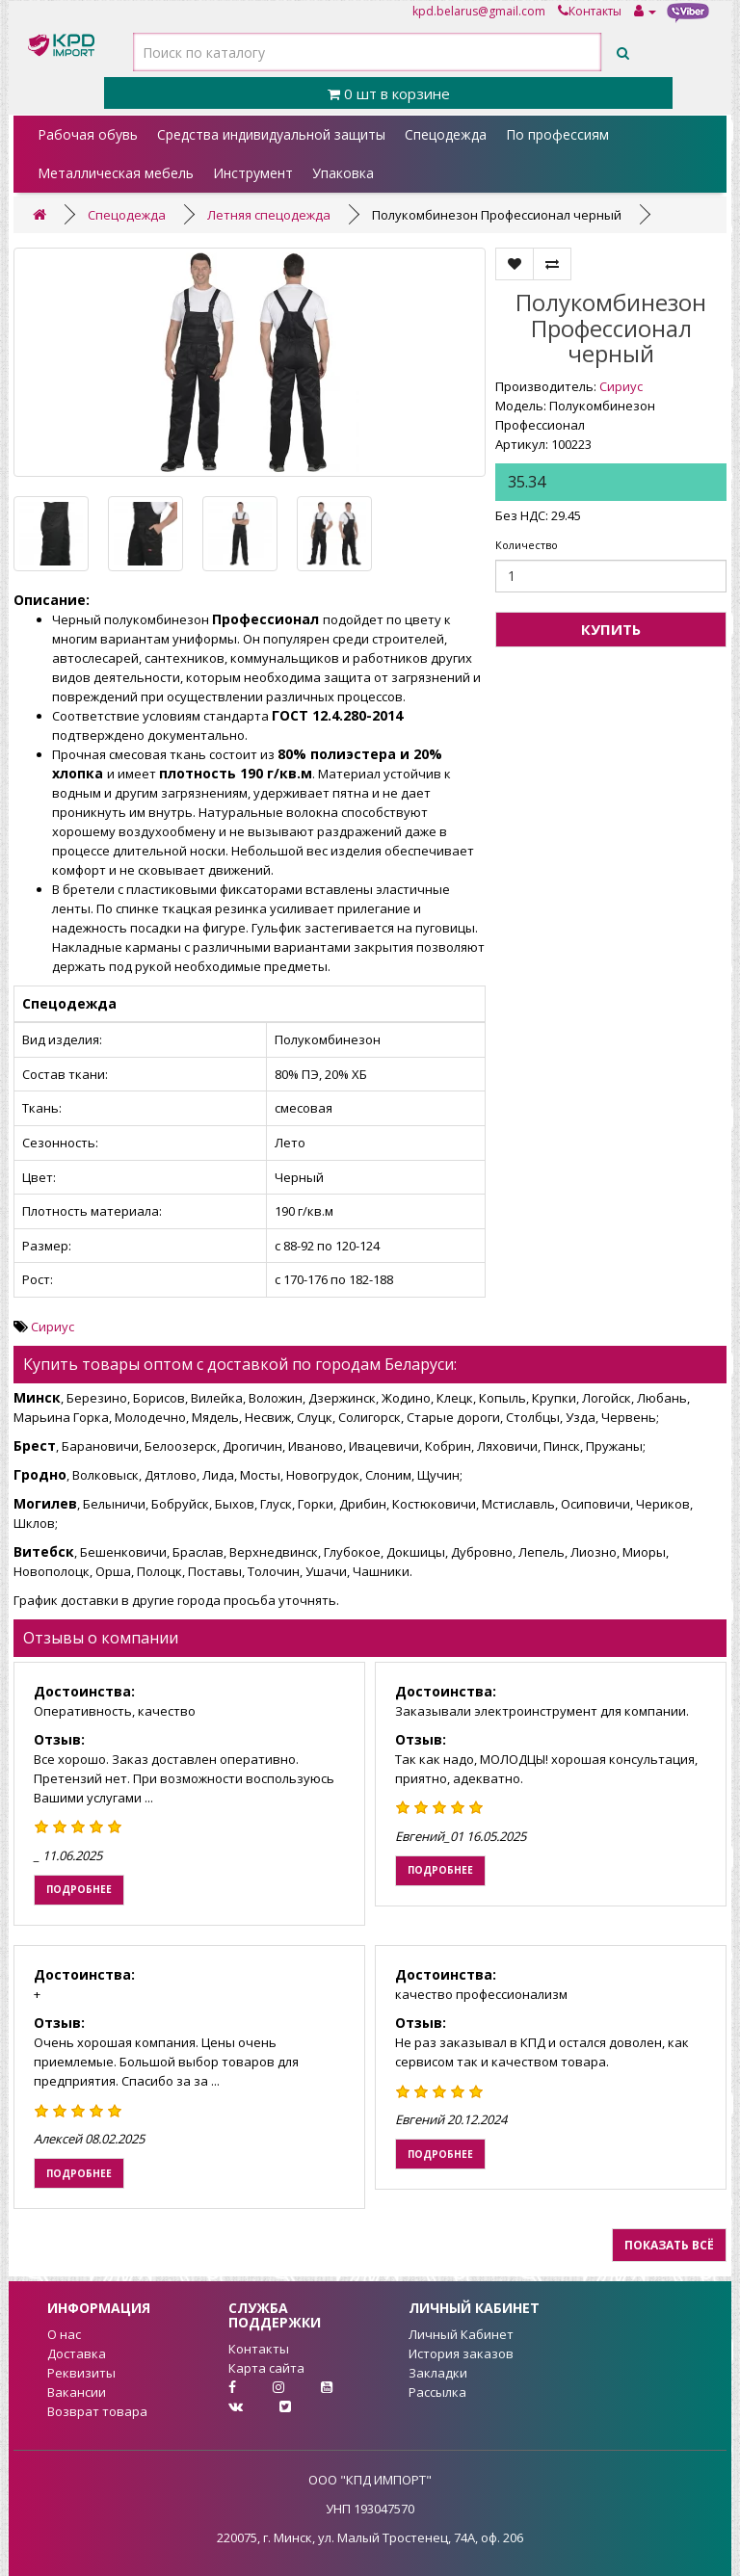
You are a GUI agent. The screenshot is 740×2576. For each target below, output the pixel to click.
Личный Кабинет (461, 2334)
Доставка (76, 2353)
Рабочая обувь (88, 134)
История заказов (461, 2353)
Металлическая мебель (116, 173)
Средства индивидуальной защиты (271, 134)
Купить (611, 629)
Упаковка (343, 173)
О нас (64, 2334)
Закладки (438, 2372)
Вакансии (76, 2392)
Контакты (589, 11)
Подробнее (79, 1889)
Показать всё (669, 2245)
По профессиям (557, 134)
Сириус (621, 386)
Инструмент (253, 173)
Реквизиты (81, 2372)
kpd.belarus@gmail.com (478, 11)
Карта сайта (266, 2368)
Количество (526, 545)
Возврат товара (97, 2411)
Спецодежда (446, 134)
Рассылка (437, 2392)
